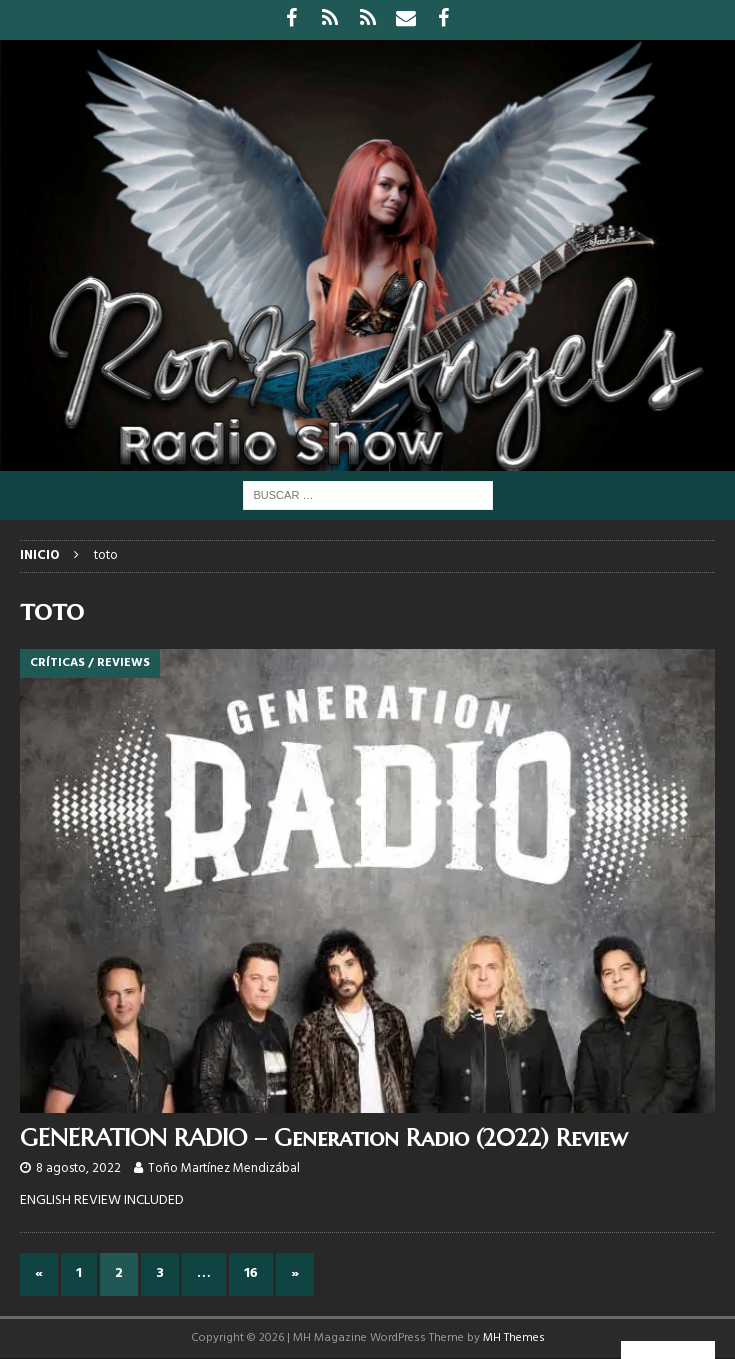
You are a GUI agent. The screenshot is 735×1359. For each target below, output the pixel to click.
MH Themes (514, 1338)
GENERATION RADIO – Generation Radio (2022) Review (324, 1138)
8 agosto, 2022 (78, 1168)
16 (251, 1273)
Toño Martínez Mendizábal (224, 1168)
